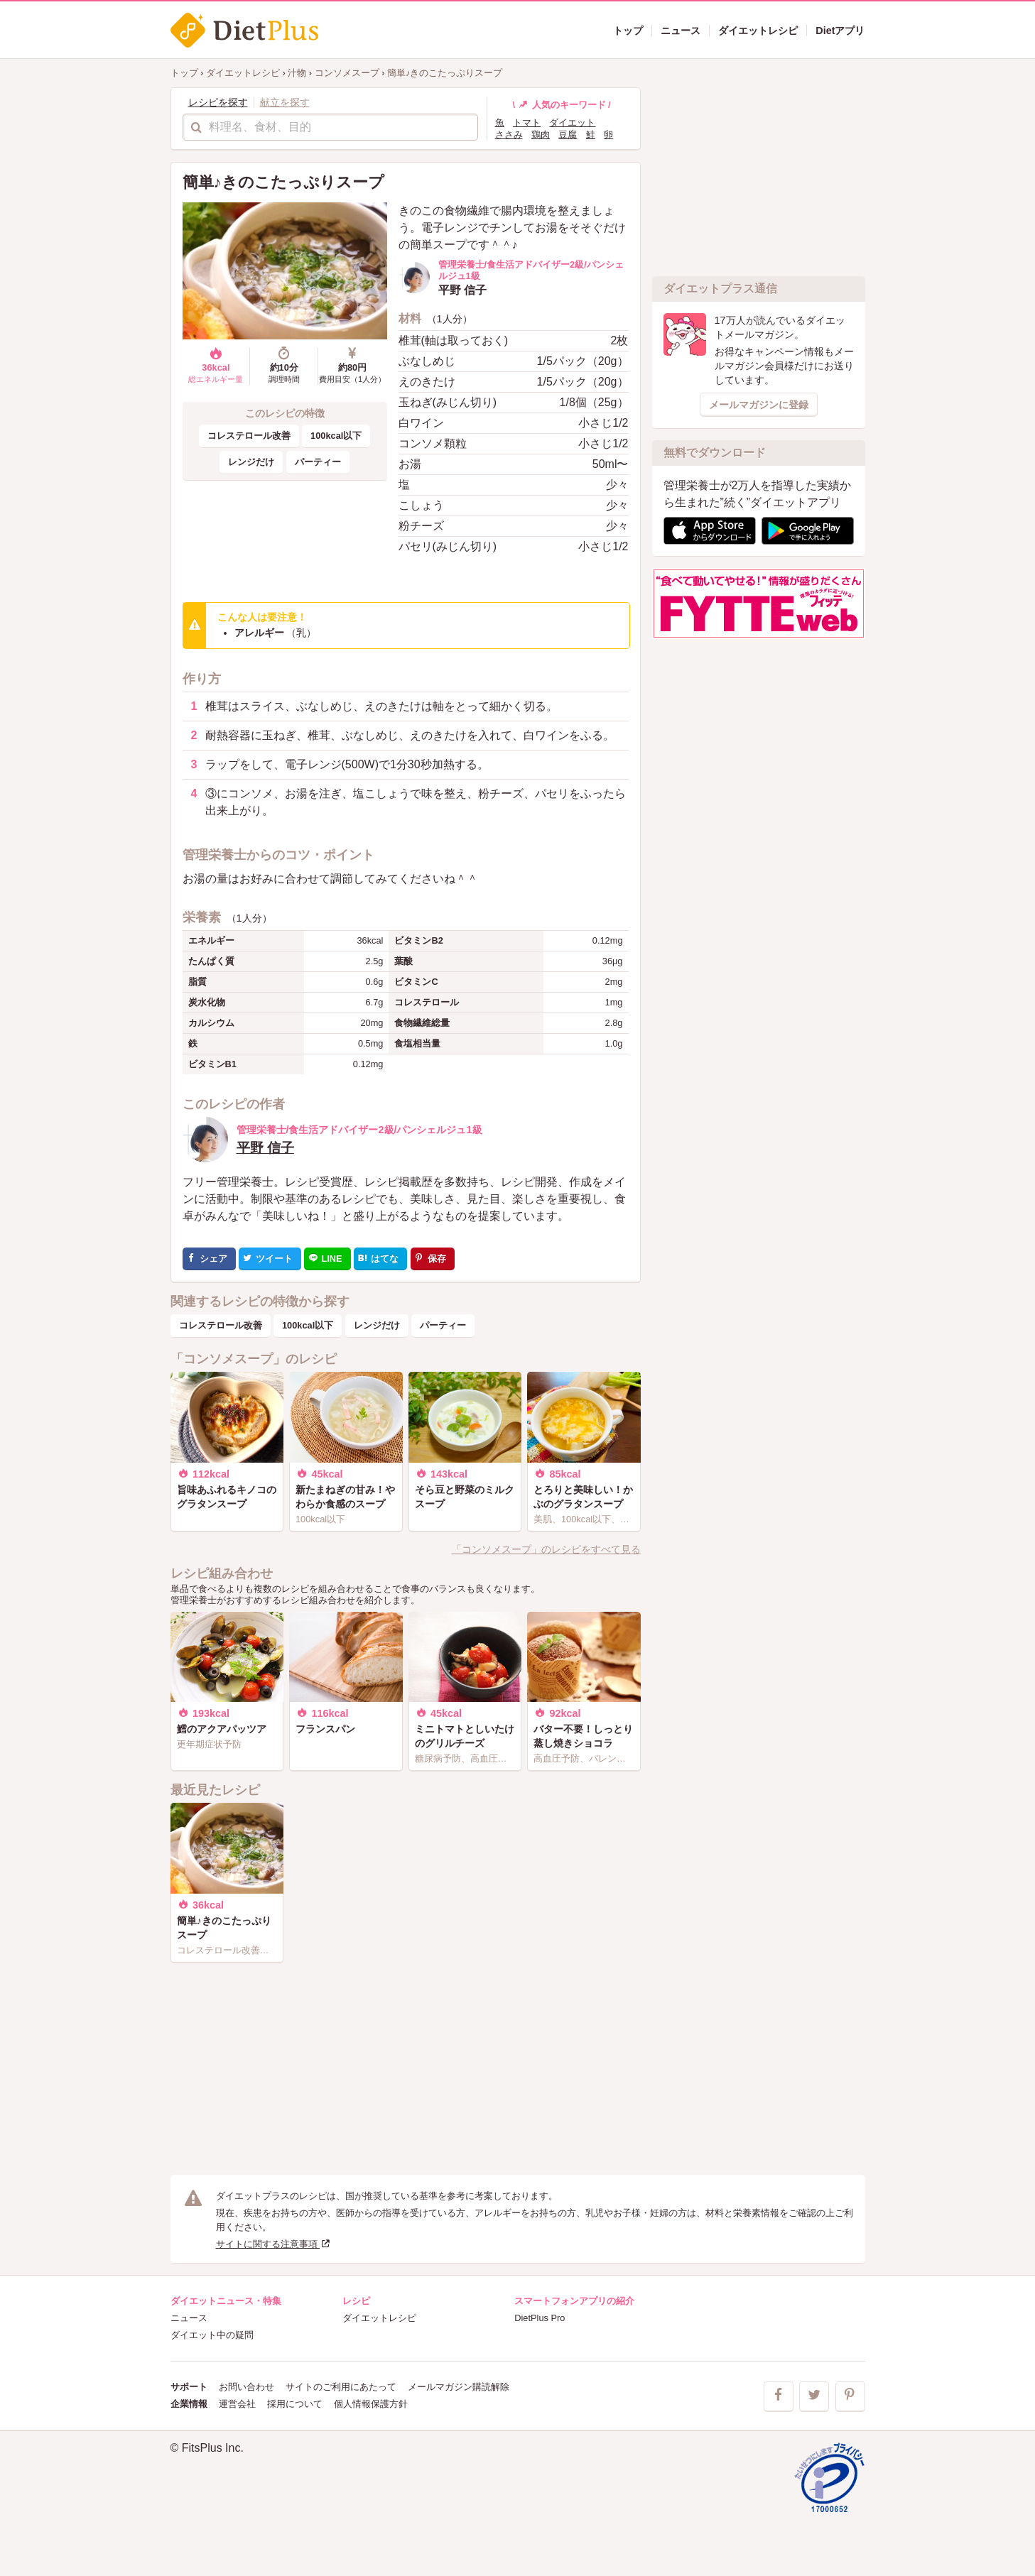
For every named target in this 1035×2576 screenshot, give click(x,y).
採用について (295, 2403)
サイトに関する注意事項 (274, 2244)
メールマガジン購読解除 (458, 2386)
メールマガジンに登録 (758, 404)
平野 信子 (265, 1147)
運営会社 (237, 2403)
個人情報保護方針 (371, 2403)
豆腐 (567, 134)
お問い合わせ (246, 2386)
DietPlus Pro (539, 2318)
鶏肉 (540, 134)
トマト (527, 122)
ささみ (509, 134)
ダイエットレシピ (379, 2318)
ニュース (188, 2318)
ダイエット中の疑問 (212, 2335)
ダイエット (572, 122)
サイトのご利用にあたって (341, 2386)
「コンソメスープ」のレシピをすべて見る (546, 1549)
